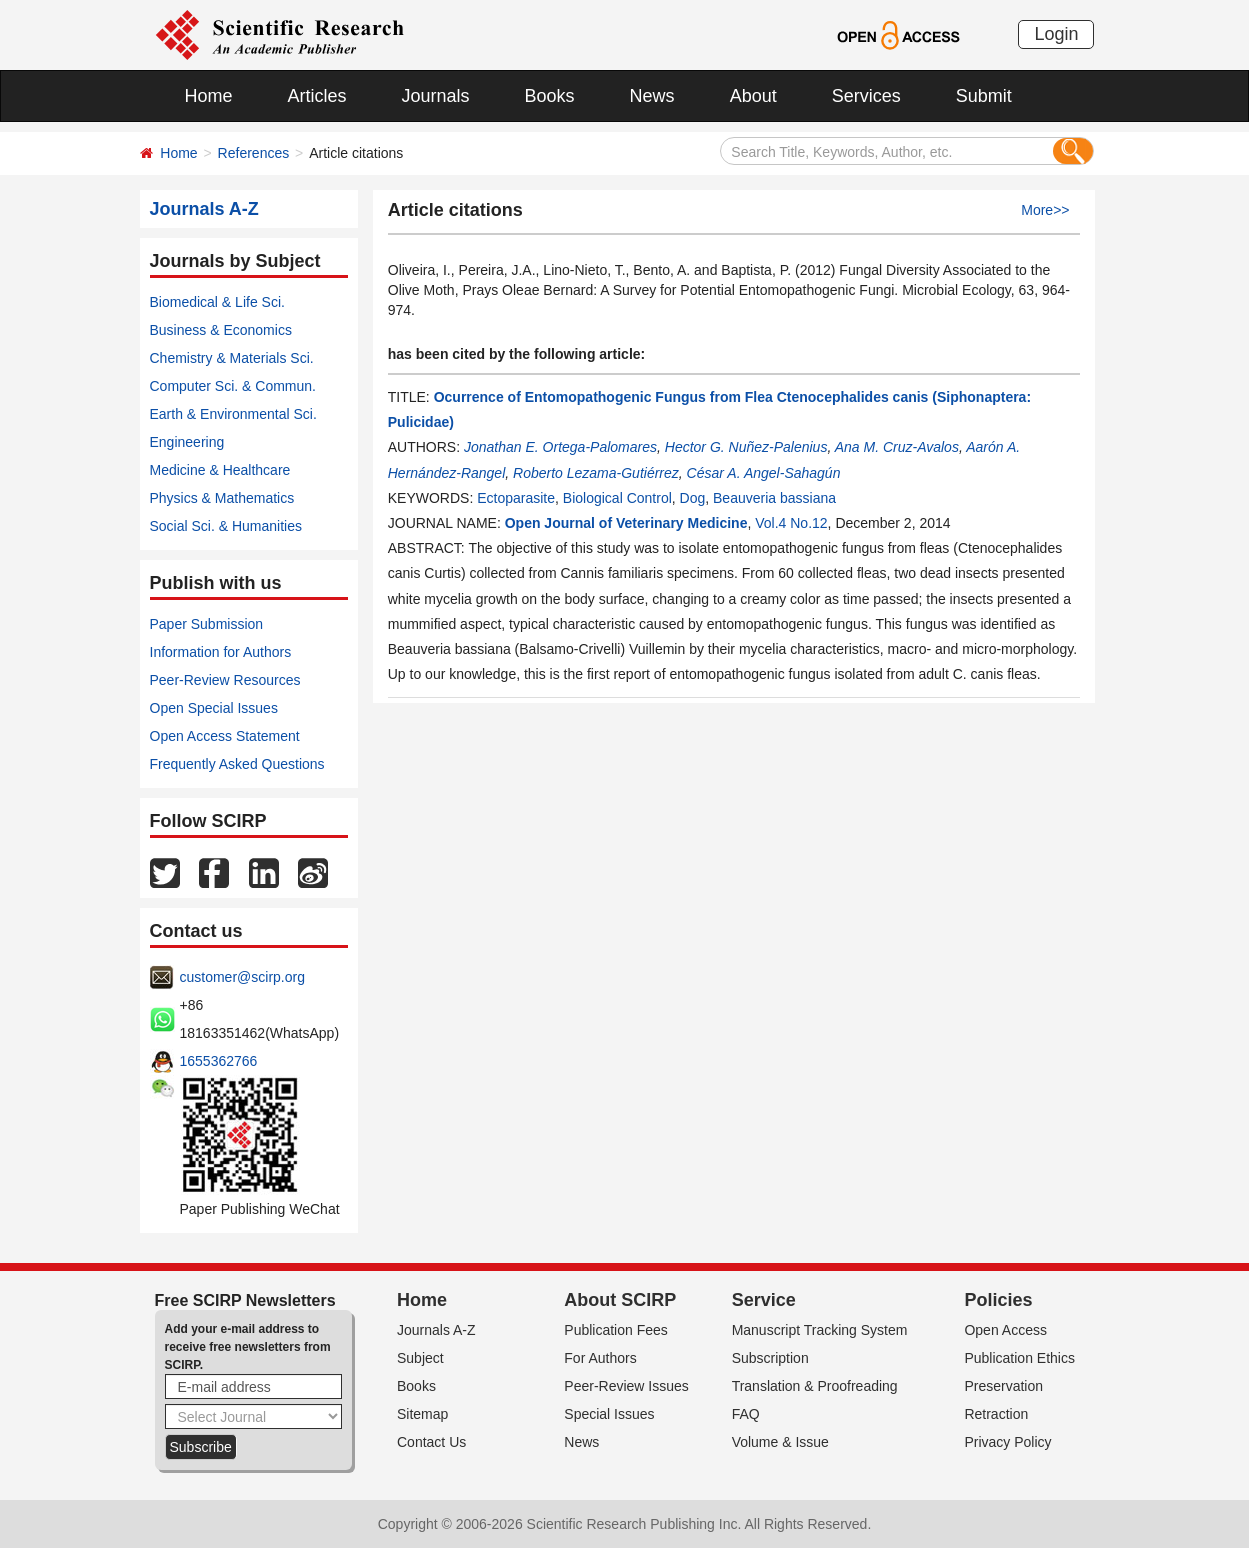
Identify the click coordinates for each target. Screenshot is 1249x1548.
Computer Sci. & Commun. (233, 386)
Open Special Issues (214, 708)
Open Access (1005, 1330)
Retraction (996, 1414)
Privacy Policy (1007, 1442)
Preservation (1003, 1386)
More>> (1045, 210)
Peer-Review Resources (225, 680)
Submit (984, 96)
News (652, 96)
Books (550, 96)
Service (764, 1300)
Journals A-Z (436, 1330)
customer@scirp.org (242, 977)
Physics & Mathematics (222, 498)
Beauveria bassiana (774, 498)
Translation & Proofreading (815, 1386)
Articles (317, 96)
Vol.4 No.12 (791, 523)
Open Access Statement (225, 736)
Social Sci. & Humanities (226, 526)
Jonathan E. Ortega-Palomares (560, 447)
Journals (436, 96)
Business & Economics (221, 330)
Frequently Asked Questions (237, 764)
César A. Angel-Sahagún (764, 473)
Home (209, 96)
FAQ (746, 1414)
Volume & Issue (780, 1442)
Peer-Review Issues (626, 1386)
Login (1056, 34)
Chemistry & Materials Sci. (232, 358)
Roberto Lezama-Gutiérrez (596, 473)
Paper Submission (207, 624)
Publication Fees (616, 1330)
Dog (693, 498)
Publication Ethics (1019, 1358)
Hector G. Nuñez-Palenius (746, 447)
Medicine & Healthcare (220, 470)
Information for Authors (221, 652)
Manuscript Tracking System (820, 1330)
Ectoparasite (516, 498)
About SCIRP (620, 1300)
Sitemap (422, 1414)
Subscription (770, 1358)
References (254, 153)
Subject (420, 1358)
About (753, 96)
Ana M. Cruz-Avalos (897, 447)
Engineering (187, 442)
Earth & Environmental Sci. (233, 414)
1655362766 (219, 1061)
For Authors (600, 1358)
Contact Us (431, 1442)
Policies (998, 1300)
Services (866, 96)
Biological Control (617, 498)
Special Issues (609, 1414)
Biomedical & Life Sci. (217, 302)
